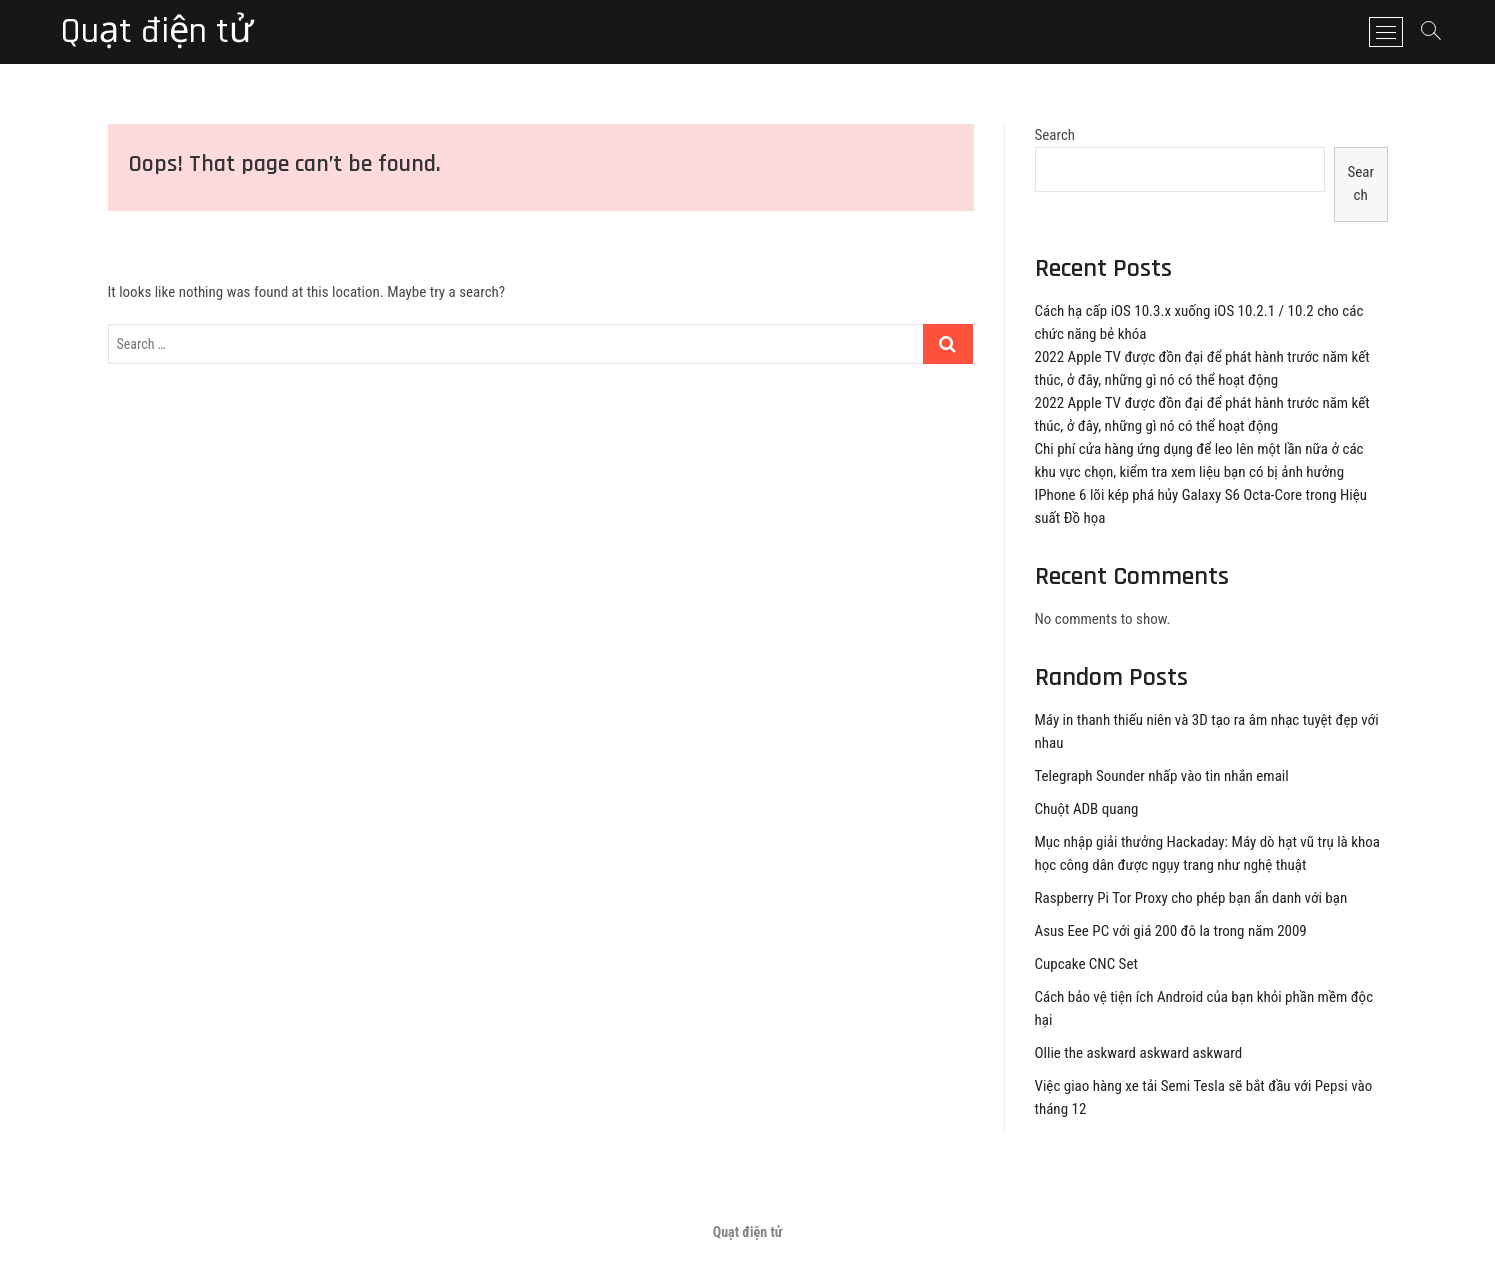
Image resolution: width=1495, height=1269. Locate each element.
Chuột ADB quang (1087, 809)
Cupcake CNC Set (1086, 964)
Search (1055, 135)
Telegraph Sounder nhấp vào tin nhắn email (1162, 776)
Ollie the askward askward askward (1139, 1053)
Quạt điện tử (156, 32)
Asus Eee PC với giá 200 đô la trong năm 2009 (1171, 931)
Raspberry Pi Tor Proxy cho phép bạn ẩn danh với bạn (1191, 898)
